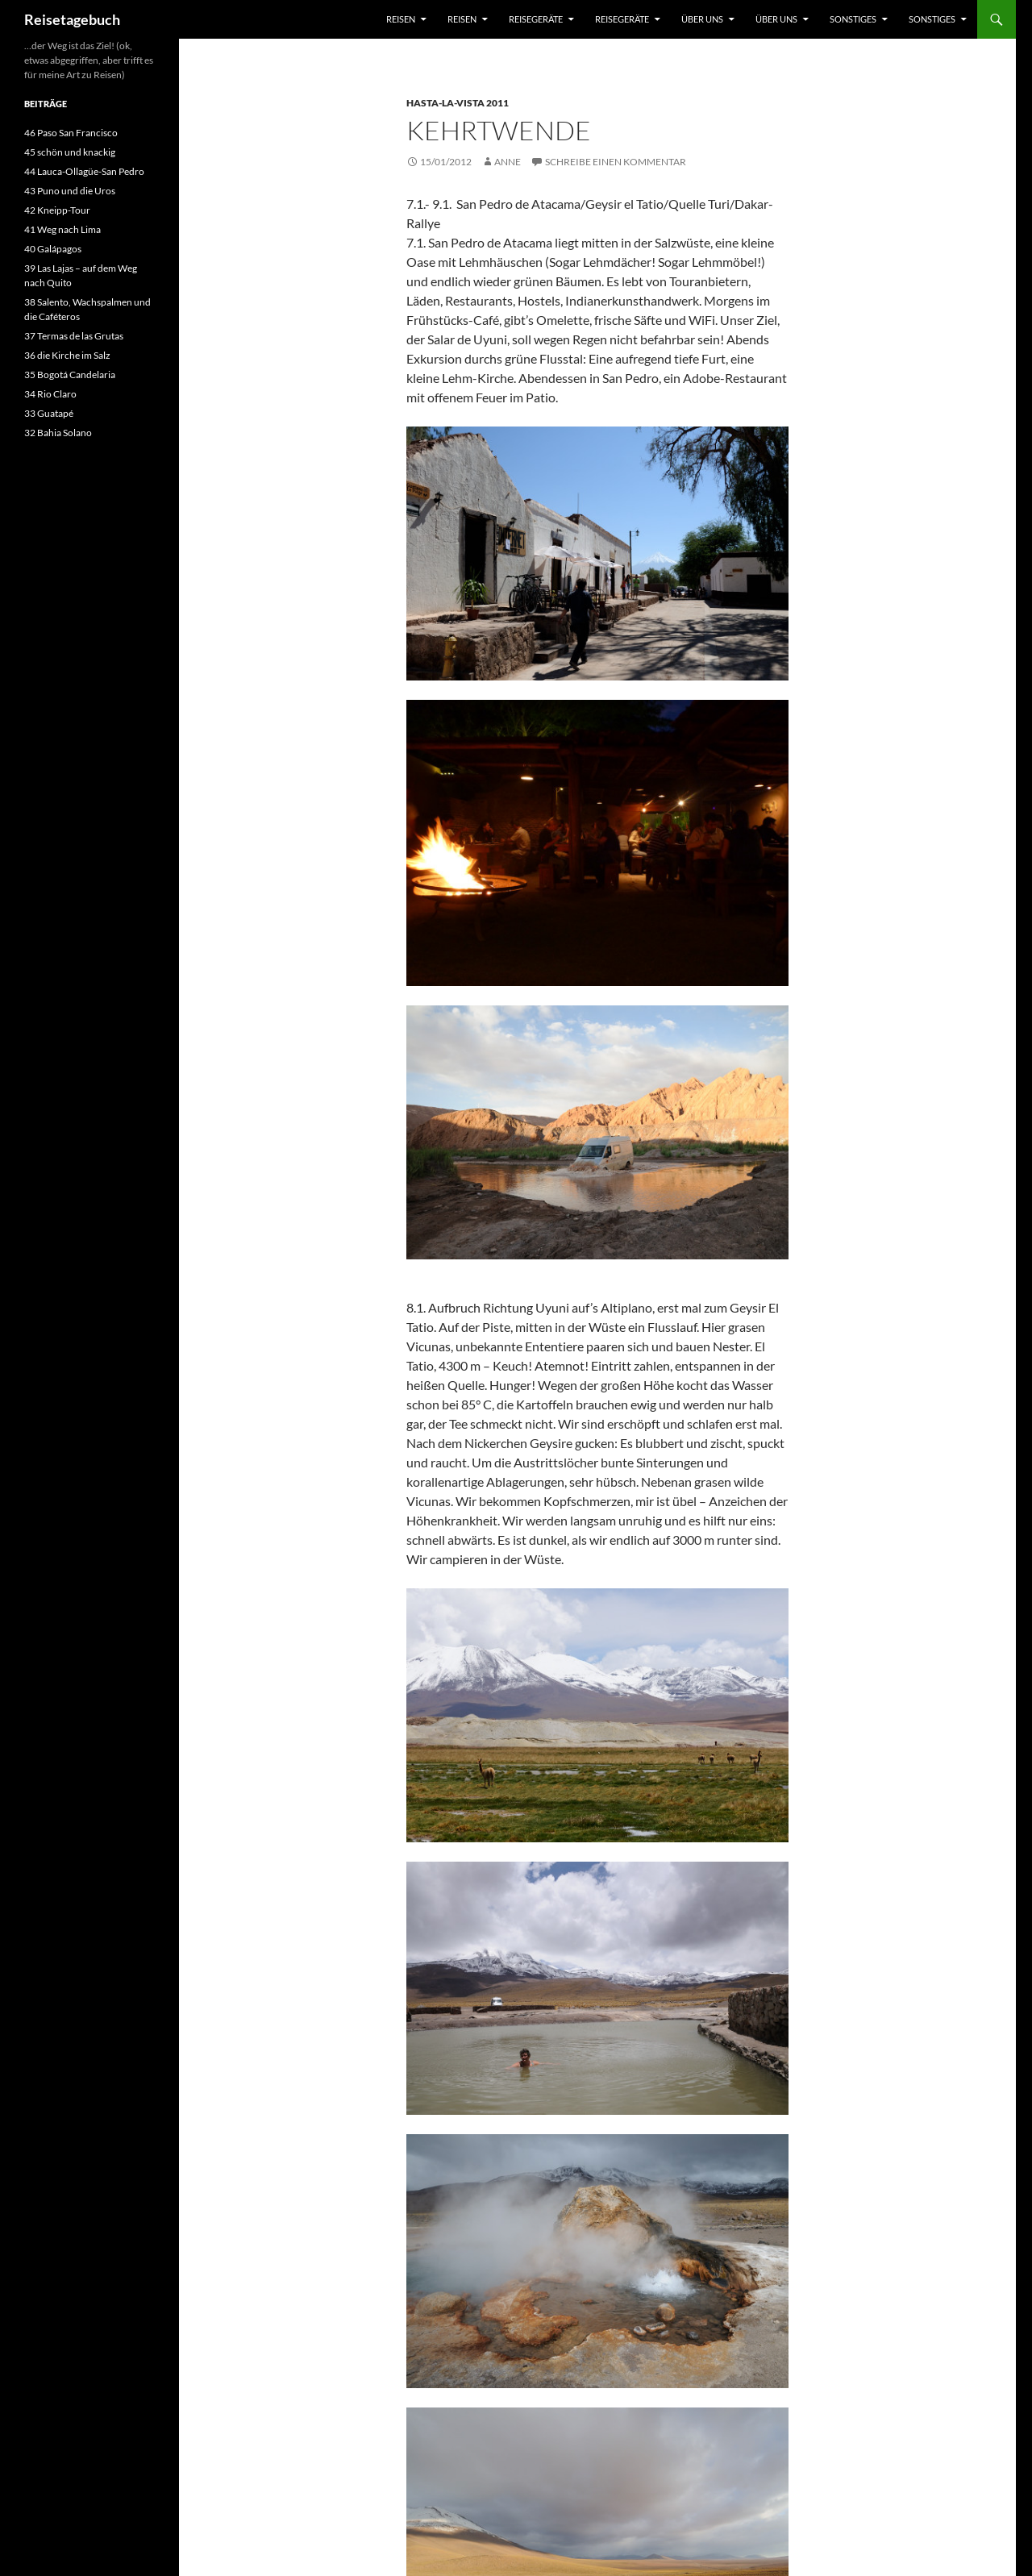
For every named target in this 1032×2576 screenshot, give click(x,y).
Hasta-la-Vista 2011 (457, 103)
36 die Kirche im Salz (67, 355)
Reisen (400, 19)
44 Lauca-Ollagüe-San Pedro (84, 171)
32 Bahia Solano (58, 433)
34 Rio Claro (50, 394)
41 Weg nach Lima (62, 229)
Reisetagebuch (72, 19)
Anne (507, 162)
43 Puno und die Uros (69, 191)
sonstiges (853, 19)
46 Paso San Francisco (71, 133)
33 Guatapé (48, 413)
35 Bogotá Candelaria (69, 374)
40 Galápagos (52, 249)
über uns (702, 19)
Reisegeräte (536, 19)
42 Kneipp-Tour (57, 210)
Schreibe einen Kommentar (615, 162)
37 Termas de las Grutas (73, 336)
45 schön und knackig (69, 152)
